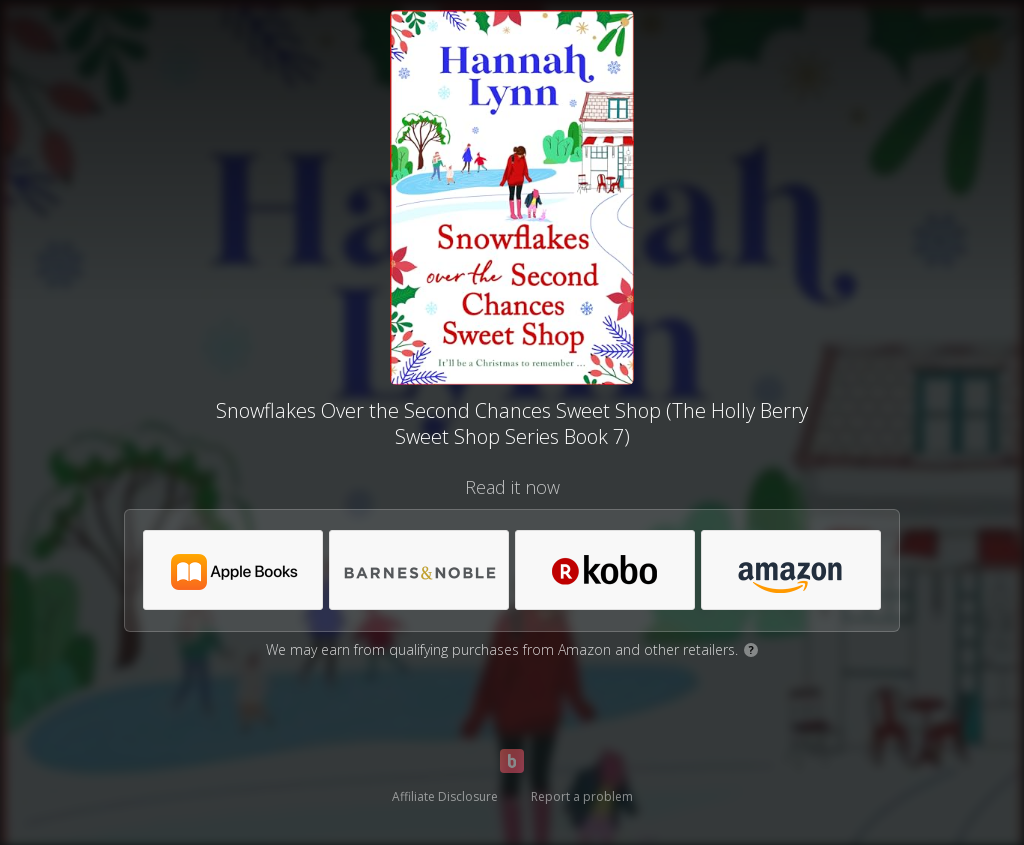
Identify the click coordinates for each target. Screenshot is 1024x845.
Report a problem (582, 796)
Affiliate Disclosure (445, 796)
